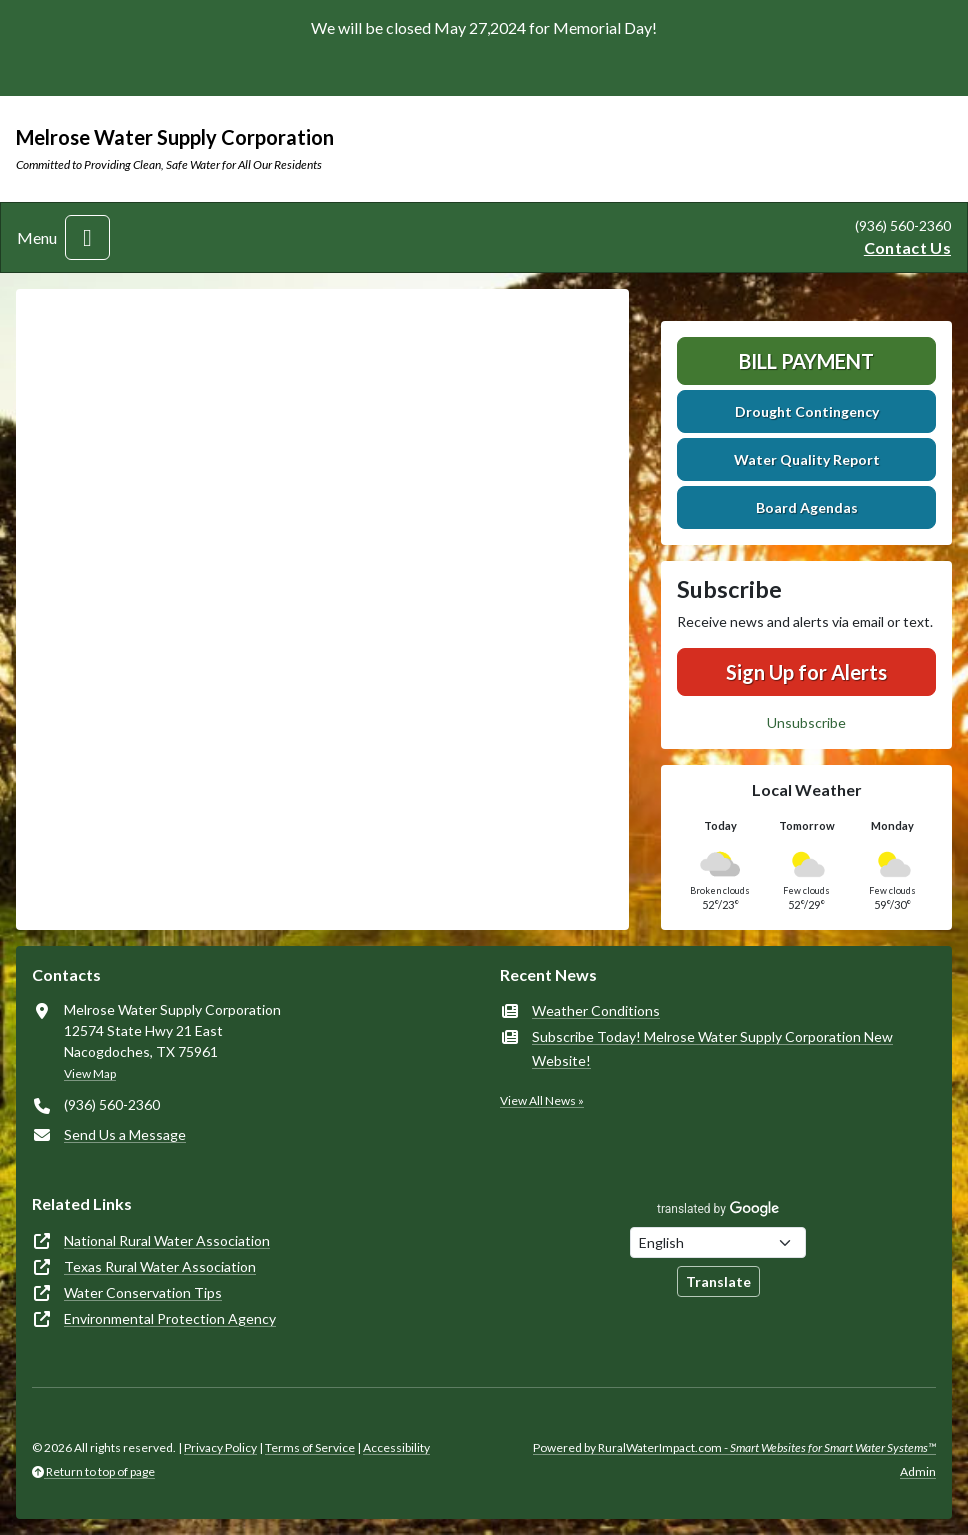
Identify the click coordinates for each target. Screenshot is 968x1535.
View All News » (542, 1100)
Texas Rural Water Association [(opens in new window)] (160, 1266)
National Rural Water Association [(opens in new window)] (167, 1240)
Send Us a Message (125, 1134)
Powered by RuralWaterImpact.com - (734, 1447)
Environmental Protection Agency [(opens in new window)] (170, 1318)
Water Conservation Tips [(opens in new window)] (143, 1292)
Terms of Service (310, 1447)
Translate (718, 1281)
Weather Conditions (596, 1010)
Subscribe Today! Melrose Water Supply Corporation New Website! (712, 1048)
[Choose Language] (718, 1242)
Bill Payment (806, 361)
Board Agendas (807, 507)
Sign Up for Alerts (806, 672)
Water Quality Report (807, 459)
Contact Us (907, 247)
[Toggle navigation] (87, 237)
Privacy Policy (220, 1447)
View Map (90, 1073)
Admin (918, 1471)
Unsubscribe (806, 722)
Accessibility (396, 1447)
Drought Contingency (807, 411)
